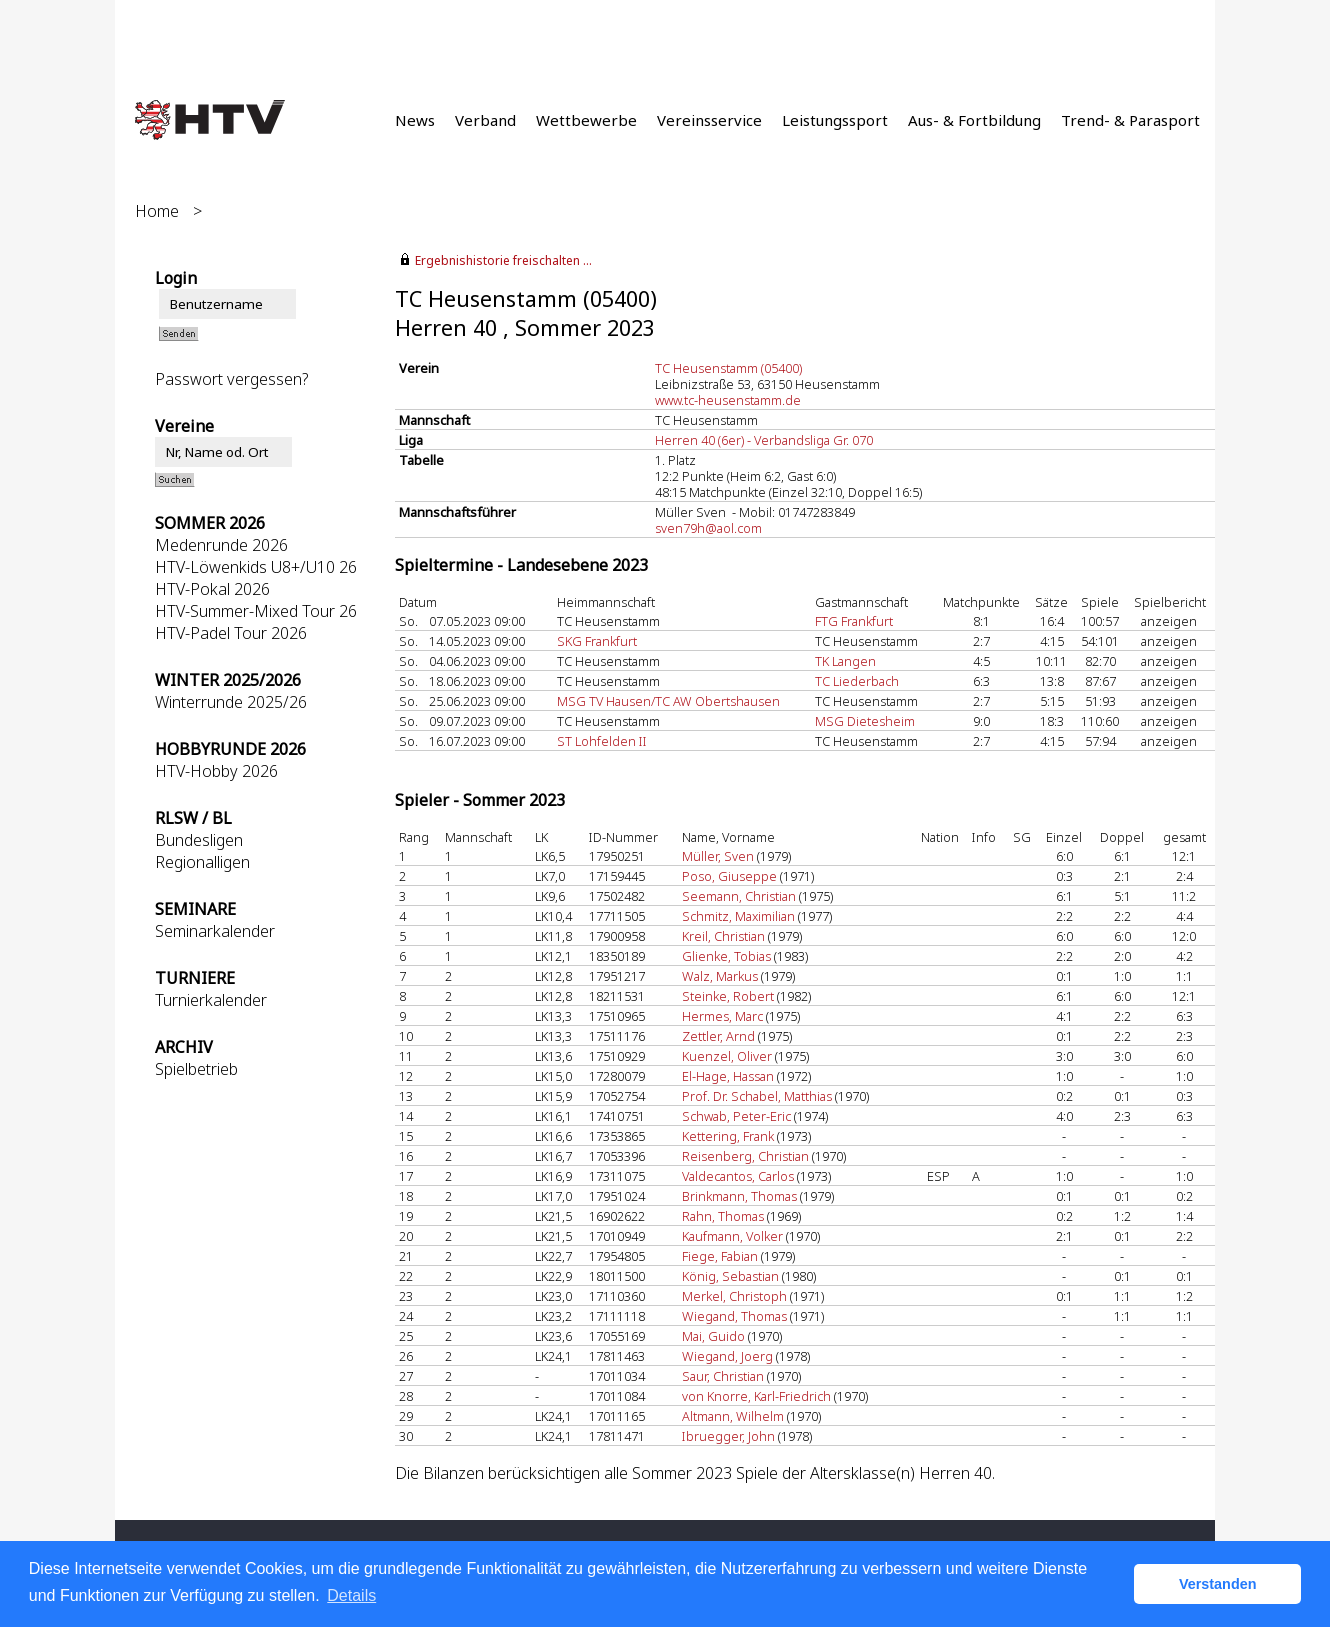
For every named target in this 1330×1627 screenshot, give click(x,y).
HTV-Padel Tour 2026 (231, 633)
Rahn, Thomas (723, 1216)
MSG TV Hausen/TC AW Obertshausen (668, 701)
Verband (485, 120)
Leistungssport (835, 120)
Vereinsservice (709, 120)
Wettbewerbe (586, 120)
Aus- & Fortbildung (974, 120)
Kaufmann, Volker (732, 1236)
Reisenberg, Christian (745, 1156)
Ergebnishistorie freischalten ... (503, 260)
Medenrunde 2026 (221, 545)
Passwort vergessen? (231, 379)
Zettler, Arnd (718, 1036)
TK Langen (845, 661)
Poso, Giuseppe (729, 876)
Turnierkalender (211, 1000)
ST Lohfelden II (602, 741)
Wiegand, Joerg (727, 1356)
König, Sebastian (730, 1276)
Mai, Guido (713, 1336)
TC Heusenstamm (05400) (728, 368)
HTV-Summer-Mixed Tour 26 (256, 611)
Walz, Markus (720, 976)
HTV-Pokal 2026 (212, 589)
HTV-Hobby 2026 (216, 771)
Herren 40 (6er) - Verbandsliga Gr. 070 (764, 440)
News (415, 120)
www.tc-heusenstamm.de (728, 400)
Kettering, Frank (728, 1136)
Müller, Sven (718, 856)
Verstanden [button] (1218, 1584)
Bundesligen (199, 840)
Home (157, 211)
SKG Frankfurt (597, 641)
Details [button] (351, 1595)
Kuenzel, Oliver (727, 1056)
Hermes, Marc (722, 1016)
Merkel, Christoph (734, 1296)
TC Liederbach (857, 681)
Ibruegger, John (728, 1436)
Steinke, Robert (728, 996)
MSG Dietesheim (865, 721)
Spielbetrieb (196, 1069)
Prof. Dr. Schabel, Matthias (757, 1096)
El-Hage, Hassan (728, 1076)
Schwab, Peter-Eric (736, 1116)
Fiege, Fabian (720, 1256)
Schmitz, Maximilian (738, 916)
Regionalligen (202, 862)
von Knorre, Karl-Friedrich (756, 1396)
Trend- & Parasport (1130, 120)
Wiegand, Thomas (734, 1316)
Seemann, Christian (739, 896)
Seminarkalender (215, 931)
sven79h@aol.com (708, 528)
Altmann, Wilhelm (733, 1416)
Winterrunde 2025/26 (231, 702)
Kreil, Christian (723, 936)
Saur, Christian (723, 1376)
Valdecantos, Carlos (738, 1176)
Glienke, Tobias (726, 956)
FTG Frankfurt (854, 621)
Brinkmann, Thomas (739, 1196)
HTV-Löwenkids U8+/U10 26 (256, 567)
